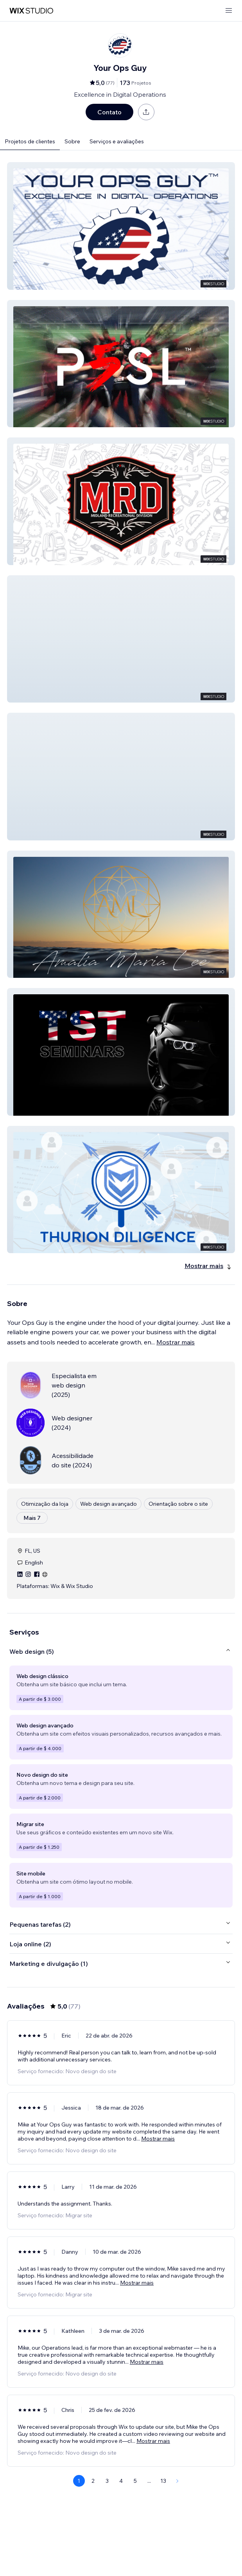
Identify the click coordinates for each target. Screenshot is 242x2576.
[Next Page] (177, 2481)
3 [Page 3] (107, 2480)
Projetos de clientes (30, 141)
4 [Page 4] (121, 2480)
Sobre (72, 141)
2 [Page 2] (93, 2480)
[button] (121, 226)
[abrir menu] (228, 10)
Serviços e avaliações (117, 141)
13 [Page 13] (163, 2480)
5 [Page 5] (135, 2480)
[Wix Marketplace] (31, 10)
